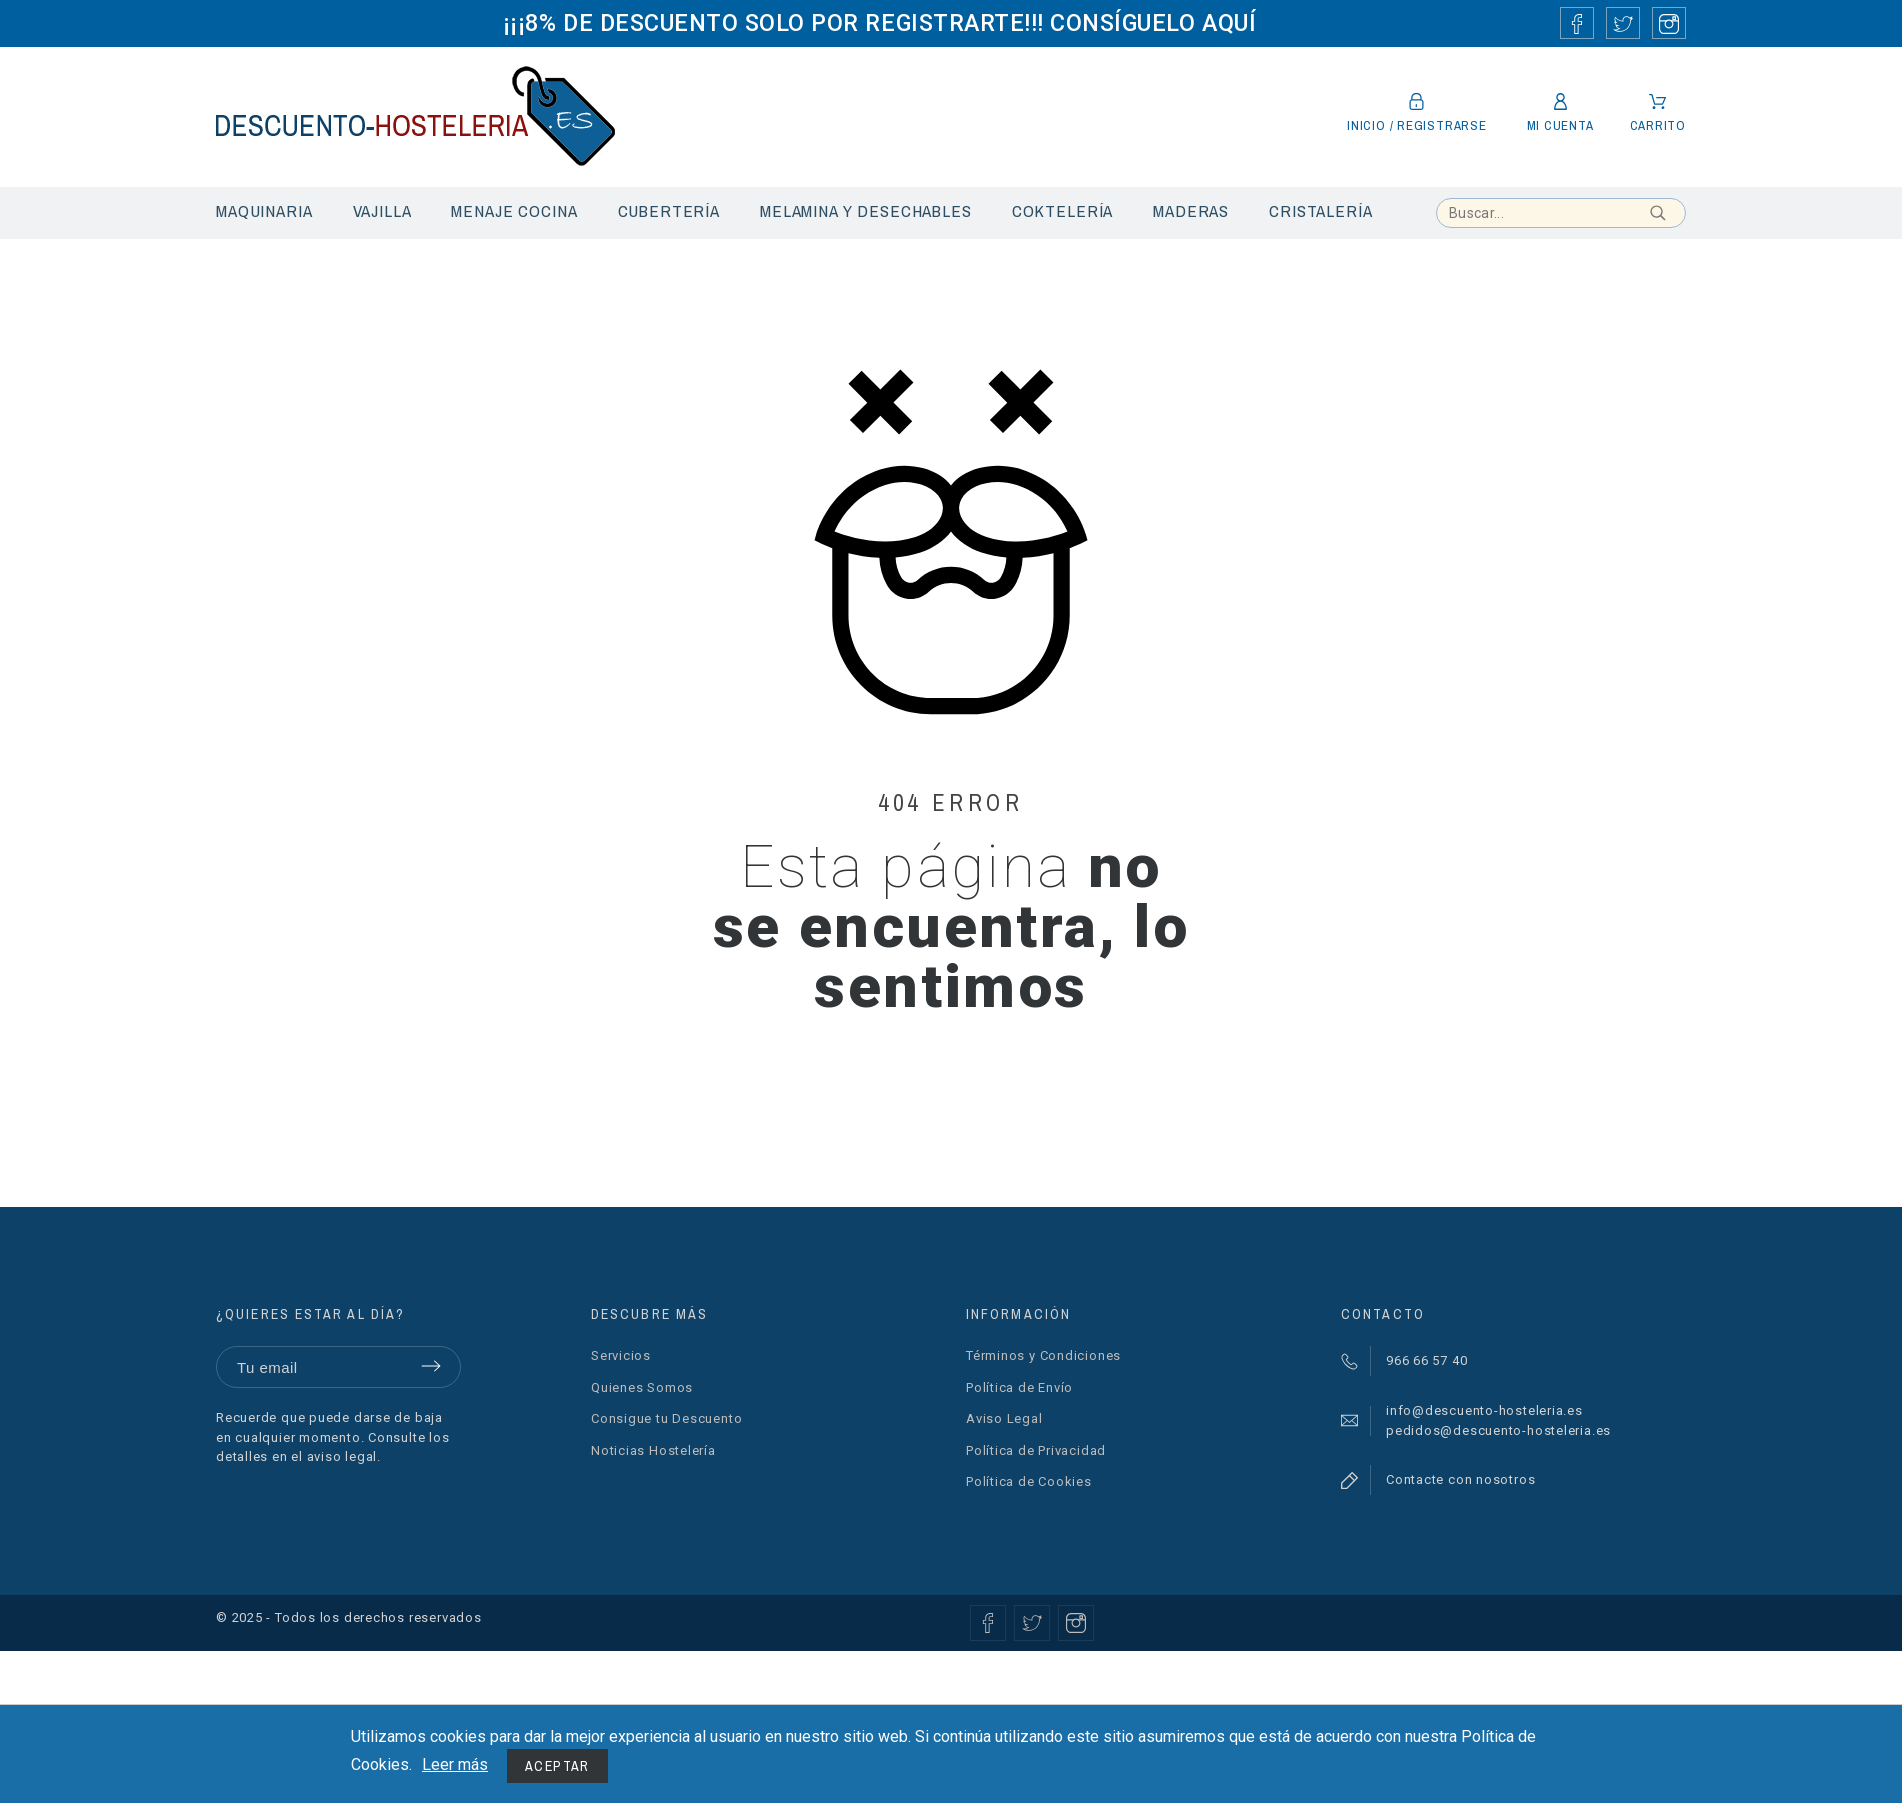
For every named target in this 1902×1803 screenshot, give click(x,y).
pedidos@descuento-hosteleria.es (1498, 1430)
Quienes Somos (642, 1387)
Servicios (621, 1355)
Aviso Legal (1004, 1418)
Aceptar (557, 1766)
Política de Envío (1019, 1387)
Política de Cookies (1029, 1481)
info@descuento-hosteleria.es (1484, 1410)
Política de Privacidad (1036, 1450)
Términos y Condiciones (1043, 1355)
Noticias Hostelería (653, 1450)
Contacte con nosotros (1460, 1479)
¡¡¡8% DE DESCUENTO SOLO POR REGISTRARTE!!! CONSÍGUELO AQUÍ (879, 23)
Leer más (455, 1764)
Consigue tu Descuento (666, 1418)
